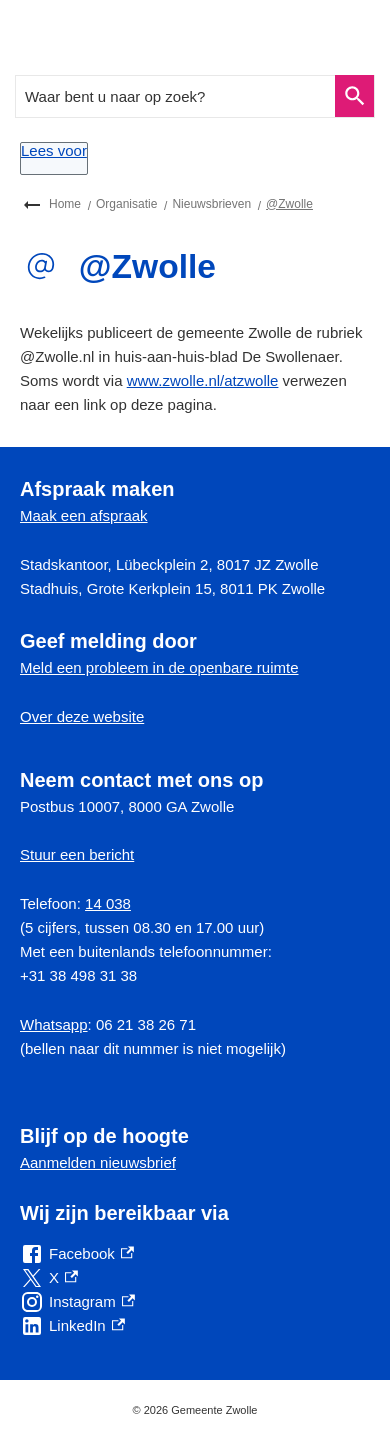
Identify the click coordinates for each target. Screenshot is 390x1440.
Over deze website (82, 716)
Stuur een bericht (77, 854)
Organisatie (126, 204)
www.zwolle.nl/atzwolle (203, 380)
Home (65, 204)
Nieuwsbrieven (211, 204)
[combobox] (176, 96)
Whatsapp (54, 1024)
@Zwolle (289, 204)
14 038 (108, 903)
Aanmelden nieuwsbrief (98, 1162)
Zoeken (351, 96)
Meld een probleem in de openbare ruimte (159, 667)
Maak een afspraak (84, 515)
